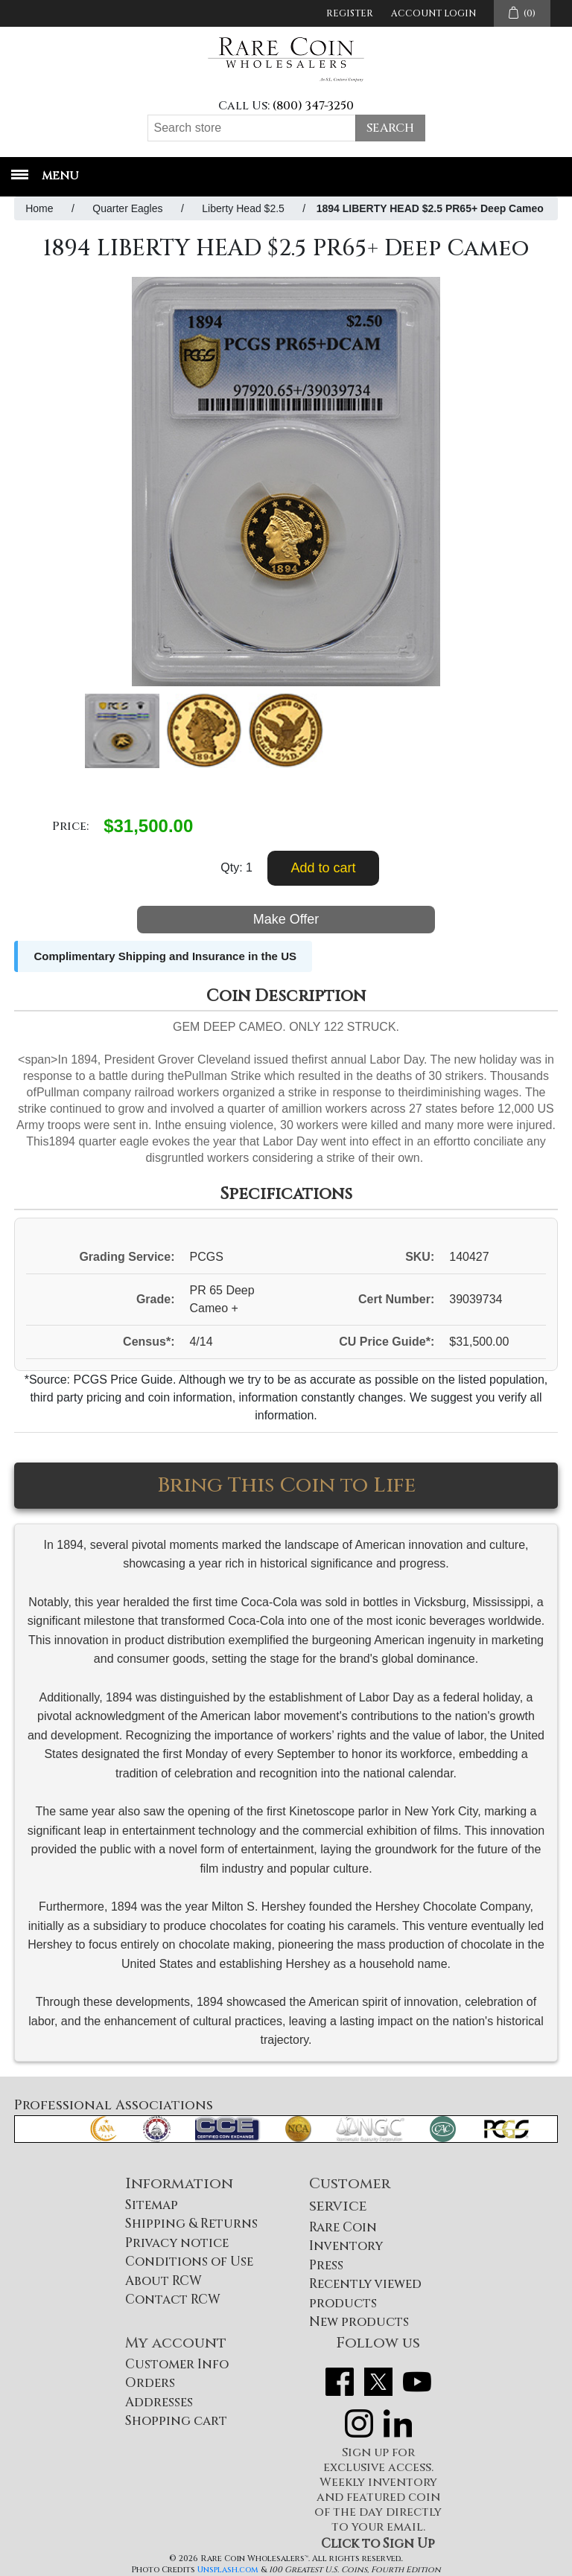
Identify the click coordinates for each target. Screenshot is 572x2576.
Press (326, 2265)
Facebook (339, 2382)
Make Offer (286, 919)
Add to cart (322, 867)
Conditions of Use (189, 2261)
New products (359, 2321)
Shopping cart (176, 2420)
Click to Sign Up (378, 2543)
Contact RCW (172, 2299)
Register (349, 13)
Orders (150, 2382)
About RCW (163, 2280)
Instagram (359, 2423)
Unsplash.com (227, 2569)
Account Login (433, 13)
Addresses (159, 2402)
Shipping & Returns (191, 2223)
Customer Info (177, 2364)
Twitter (378, 2382)
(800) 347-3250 (313, 106)
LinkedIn (398, 2423)
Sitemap (151, 2205)
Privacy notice (177, 2242)
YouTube (417, 2382)
